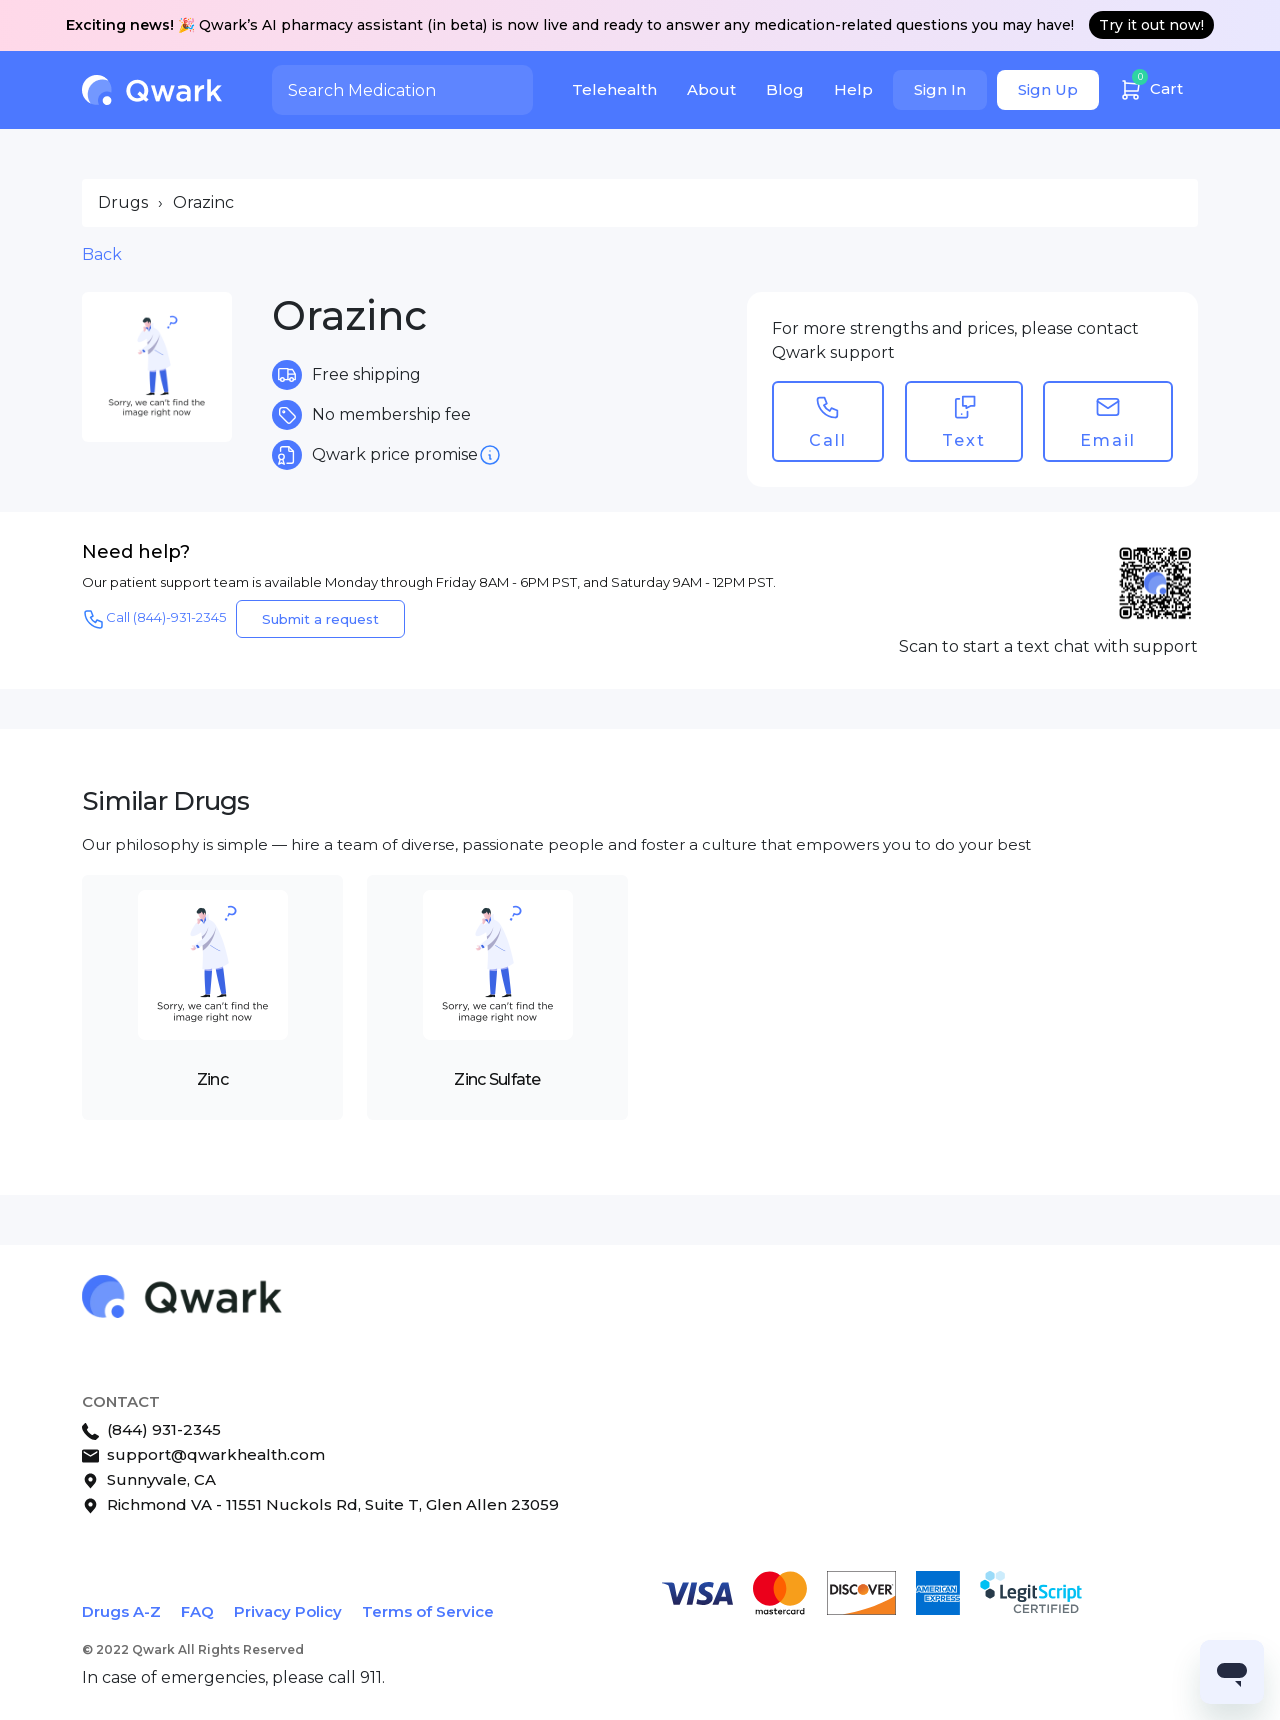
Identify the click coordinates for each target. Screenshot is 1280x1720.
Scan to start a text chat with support (1048, 646)
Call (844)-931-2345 (154, 619)
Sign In (940, 89)
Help (853, 89)
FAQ (197, 1611)
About (711, 89)
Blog (785, 89)
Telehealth (614, 89)
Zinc (212, 1079)
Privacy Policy (288, 1611)
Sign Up (1048, 89)
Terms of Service (428, 1611)
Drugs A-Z (121, 1611)
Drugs (123, 202)
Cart (1151, 86)
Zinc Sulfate (497, 1079)
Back (102, 254)
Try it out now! (1151, 25)
